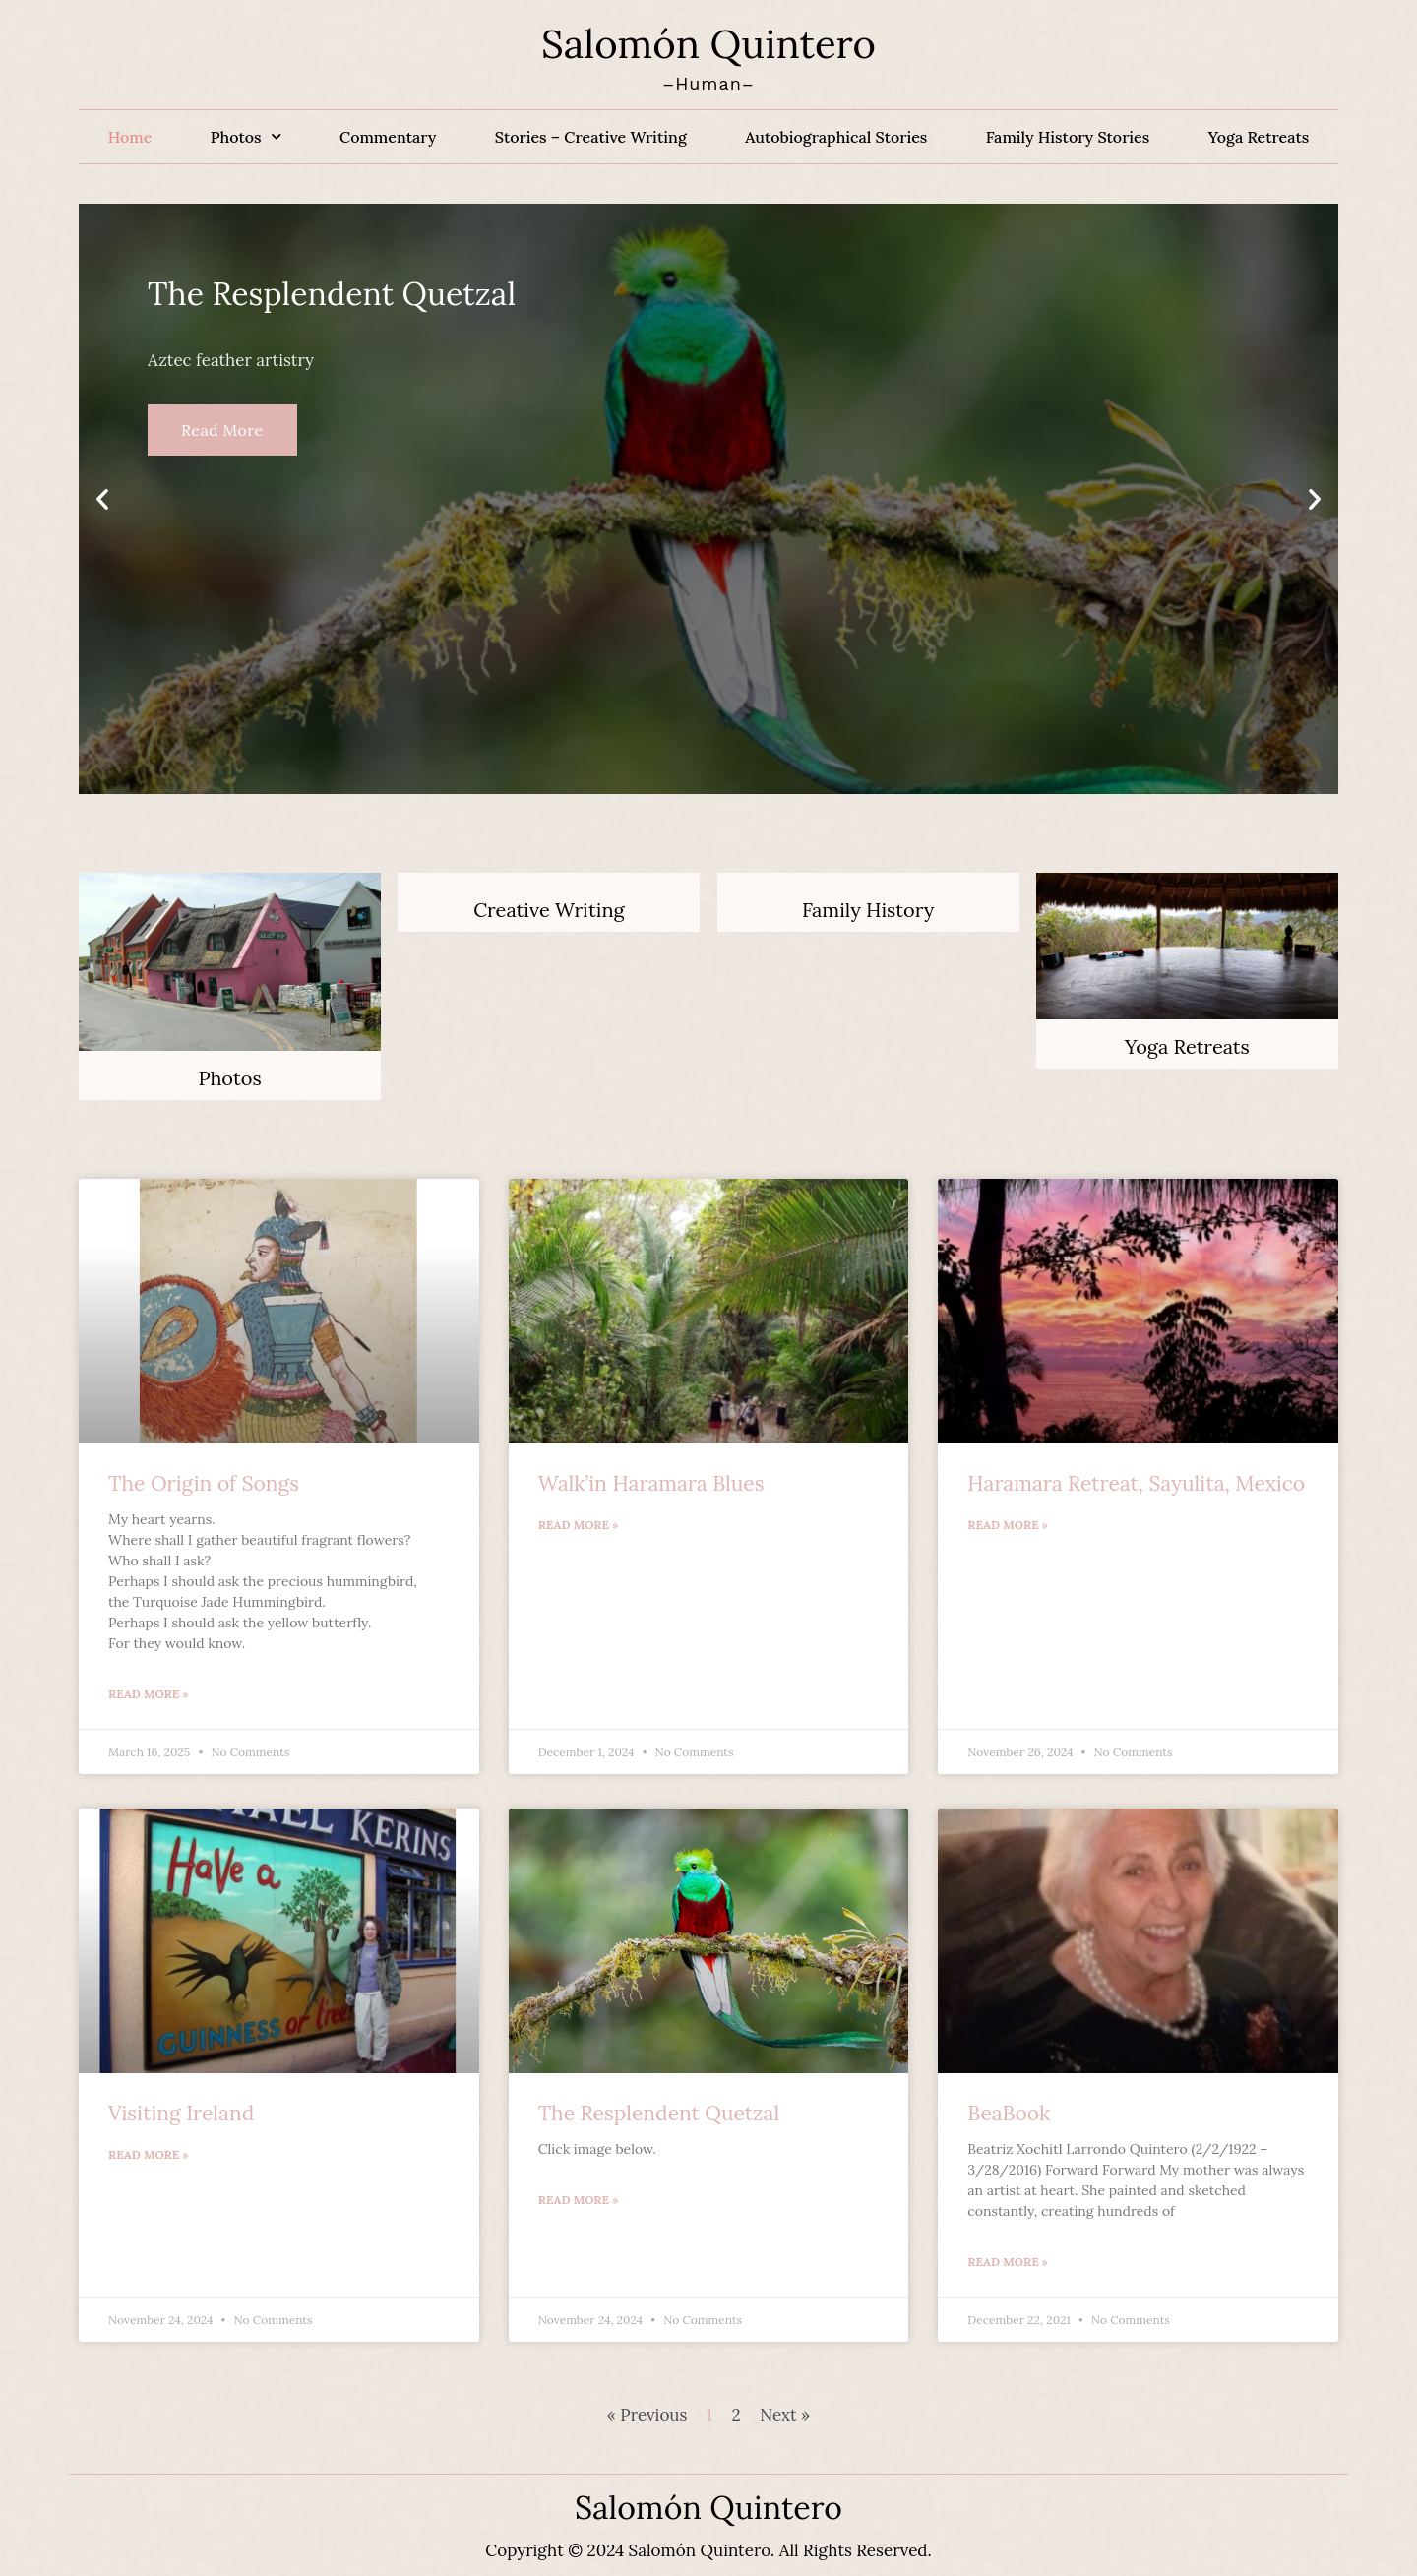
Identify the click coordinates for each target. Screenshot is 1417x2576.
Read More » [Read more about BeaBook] (1007, 2261)
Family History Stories (1067, 137)
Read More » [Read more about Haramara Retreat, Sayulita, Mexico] (1007, 1524)
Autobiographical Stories (836, 137)
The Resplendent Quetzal (659, 2113)
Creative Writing (548, 909)
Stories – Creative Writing (591, 137)
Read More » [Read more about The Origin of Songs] (148, 1694)
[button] (102, 499)
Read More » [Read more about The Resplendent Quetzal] (578, 2199)
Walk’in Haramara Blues (651, 1483)
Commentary (387, 137)
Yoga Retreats (1259, 137)
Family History (868, 909)
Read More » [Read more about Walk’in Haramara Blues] (578, 1524)
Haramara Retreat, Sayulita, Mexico (1136, 1483)
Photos (246, 137)
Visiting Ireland (181, 2113)
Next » (785, 2414)
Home (130, 137)
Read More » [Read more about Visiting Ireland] (148, 2154)
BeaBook (1008, 2113)
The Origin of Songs (203, 1483)
